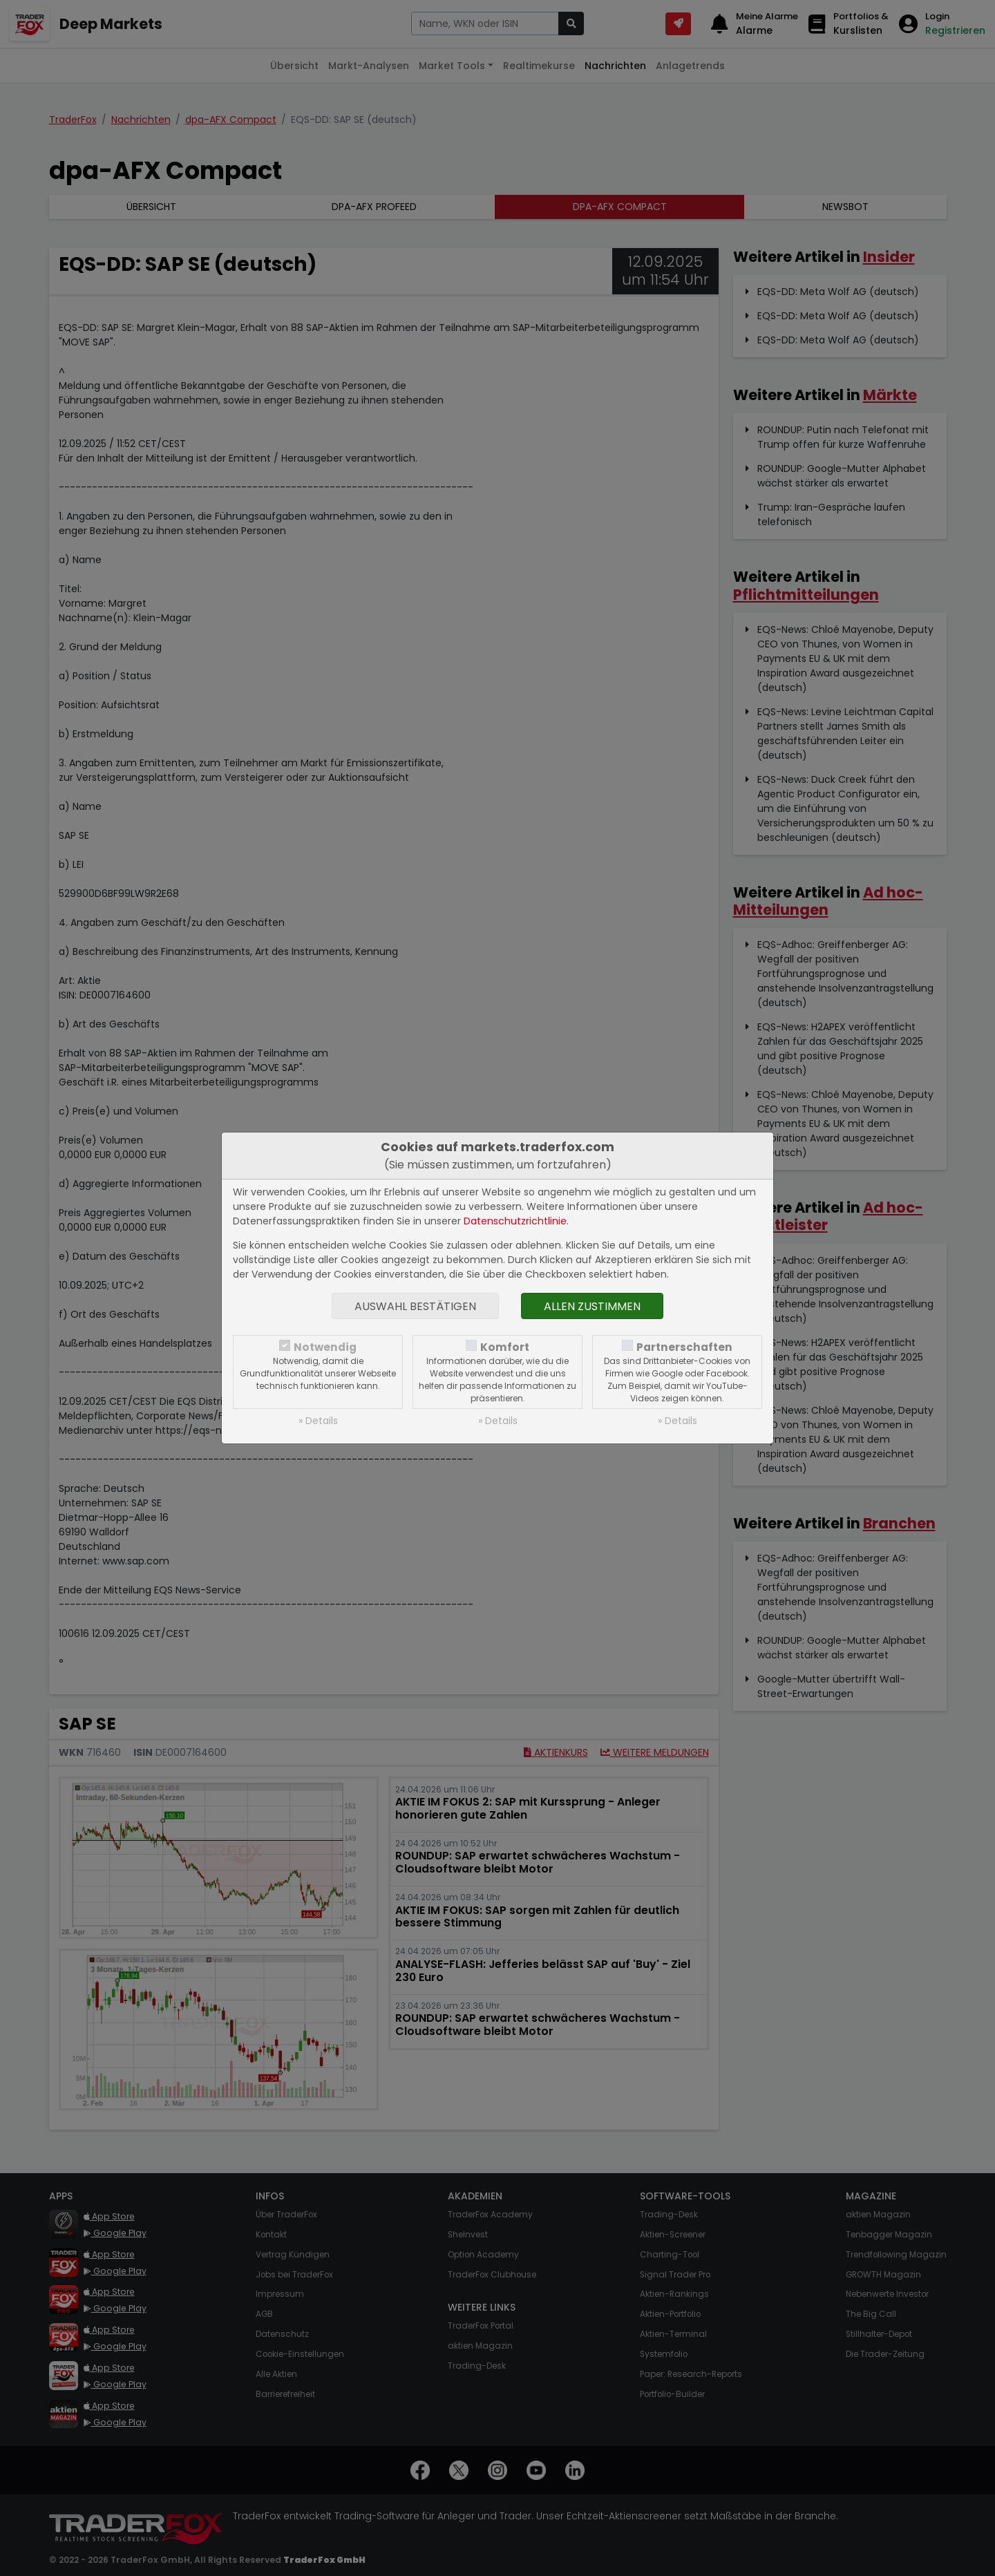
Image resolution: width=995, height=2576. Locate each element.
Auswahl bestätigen (415, 1306)
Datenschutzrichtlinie (515, 1221)
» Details (318, 1421)
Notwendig (325, 1347)
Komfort (504, 1347)
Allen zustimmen (592, 1306)
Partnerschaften (684, 1347)
